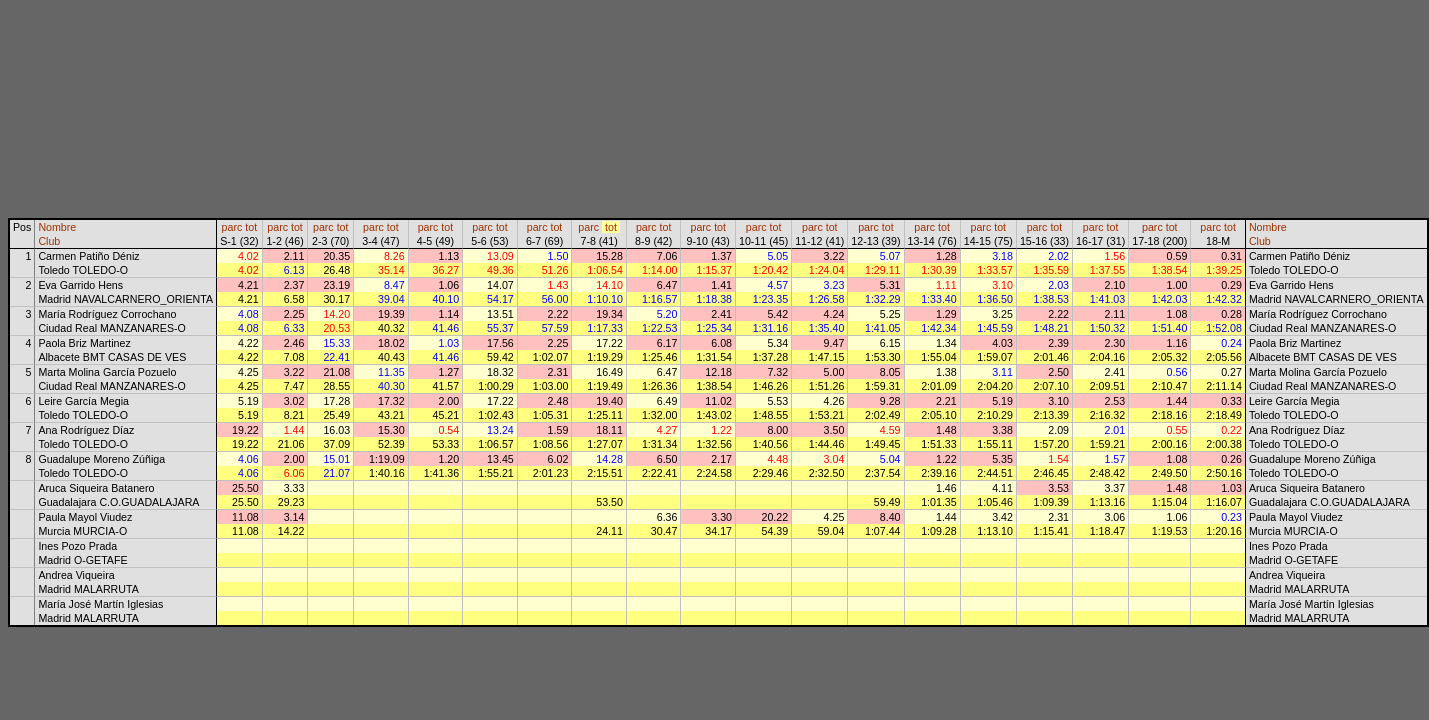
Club (49, 241)
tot (251, 227)
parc (232, 227)
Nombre (57, 227)
